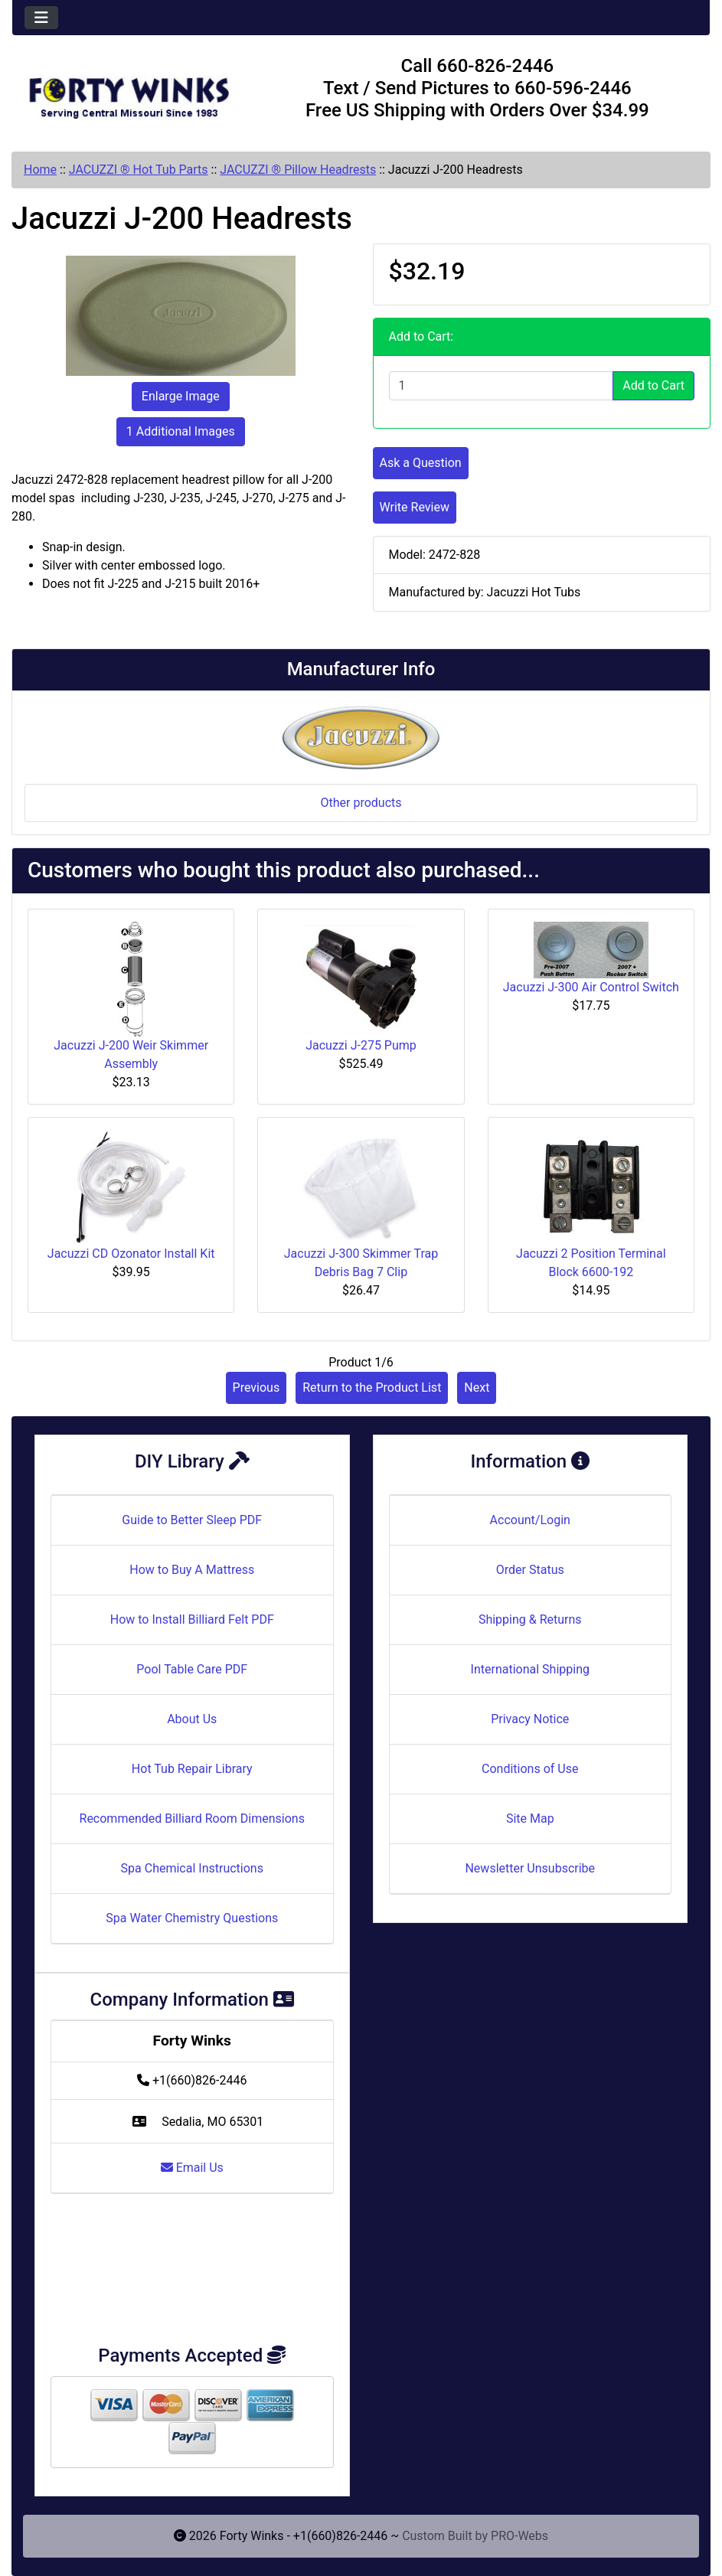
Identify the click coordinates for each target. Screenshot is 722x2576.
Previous (256, 1387)
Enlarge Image (181, 396)
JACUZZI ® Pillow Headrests (298, 169)
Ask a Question (421, 462)
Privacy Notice (530, 1719)
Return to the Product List (371, 1387)
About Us (192, 1719)
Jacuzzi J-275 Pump (361, 1045)
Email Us (192, 2167)
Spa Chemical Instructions (192, 1868)
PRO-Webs (519, 2536)
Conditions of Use (530, 1768)
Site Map (530, 1818)
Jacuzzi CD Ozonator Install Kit (131, 1253)
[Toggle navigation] (41, 17)
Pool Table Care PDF (191, 1669)
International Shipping (530, 1669)
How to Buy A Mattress (191, 1569)
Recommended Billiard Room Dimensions (192, 1818)
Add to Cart (653, 385)
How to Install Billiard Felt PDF (192, 1619)
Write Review (414, 507)
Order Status (530, 1569)
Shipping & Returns (530, 1619)
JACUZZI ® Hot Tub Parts (138, 169)
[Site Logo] (129, 91)
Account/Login (530, 1520)
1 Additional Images (180, 431)
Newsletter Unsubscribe (530, 1868)
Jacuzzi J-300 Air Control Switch (591, 987)
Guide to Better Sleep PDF (192, 1520)
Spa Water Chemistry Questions (192, 1918)
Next (476, 1387)
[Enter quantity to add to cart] (501, 385)
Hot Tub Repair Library (192, 1768)
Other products (360, 802)
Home (40, 169)
